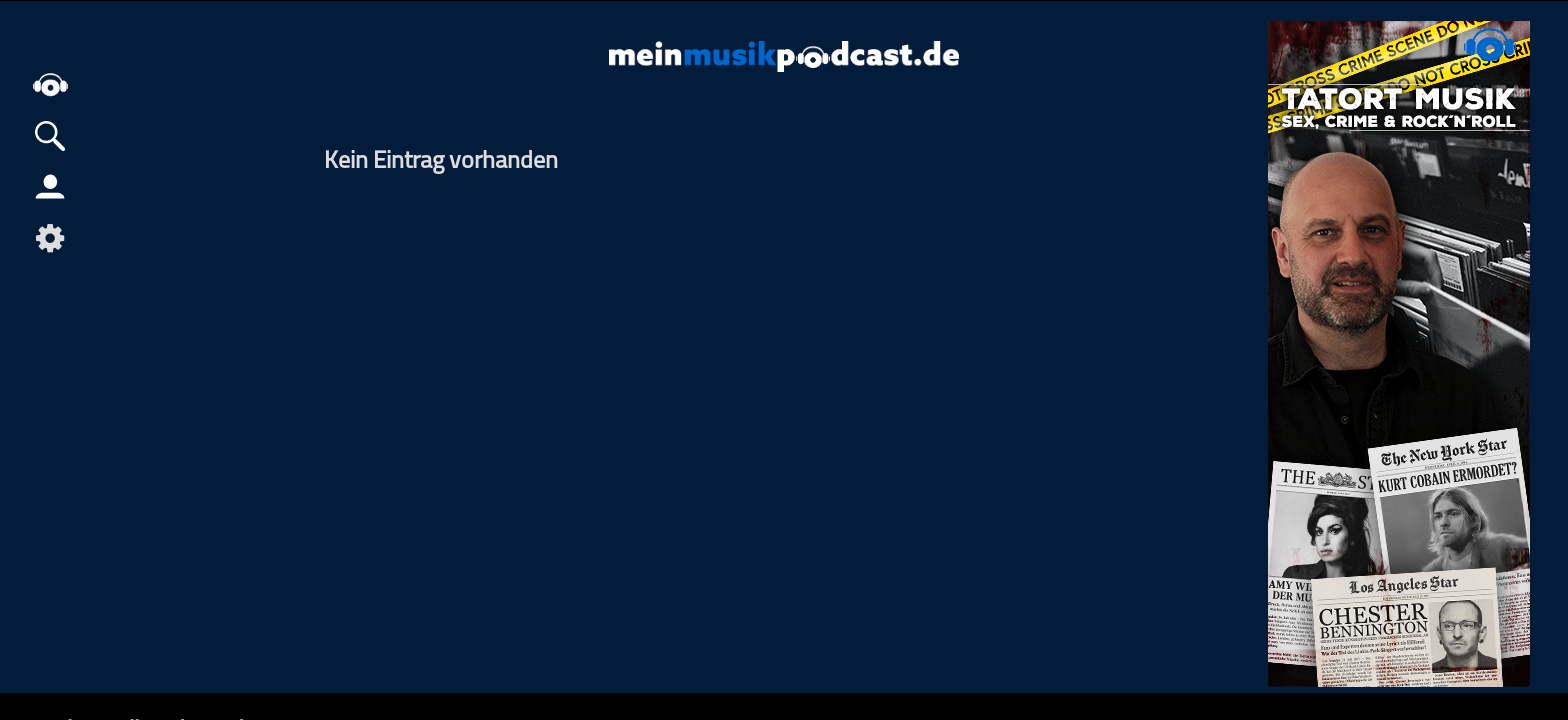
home (50, 84)
